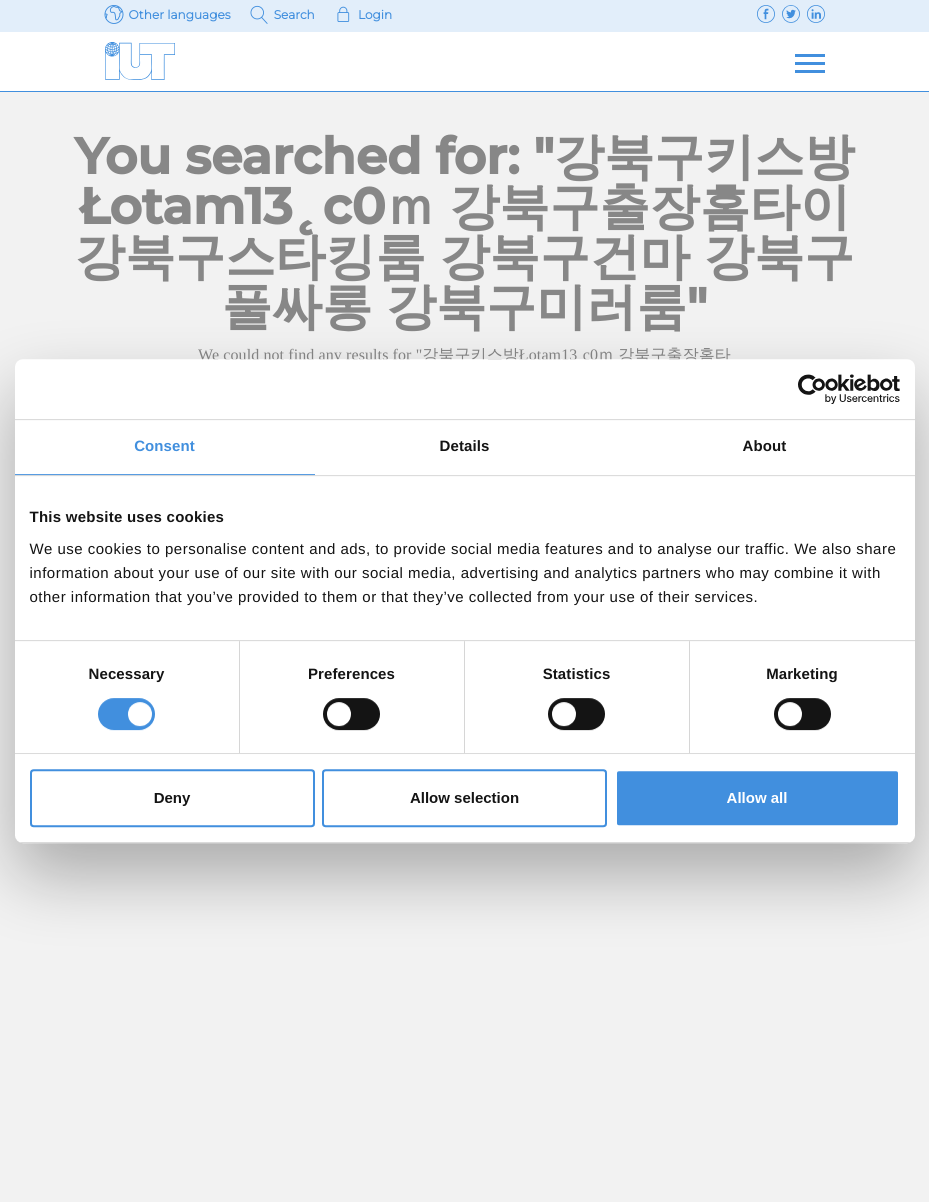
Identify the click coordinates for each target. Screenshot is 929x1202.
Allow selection (464, 797)
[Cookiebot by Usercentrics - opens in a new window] (812, 389)
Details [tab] (465, 446)
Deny (172, 797)
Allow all (757, 797)
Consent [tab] (164, 446)
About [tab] (765, 446)
